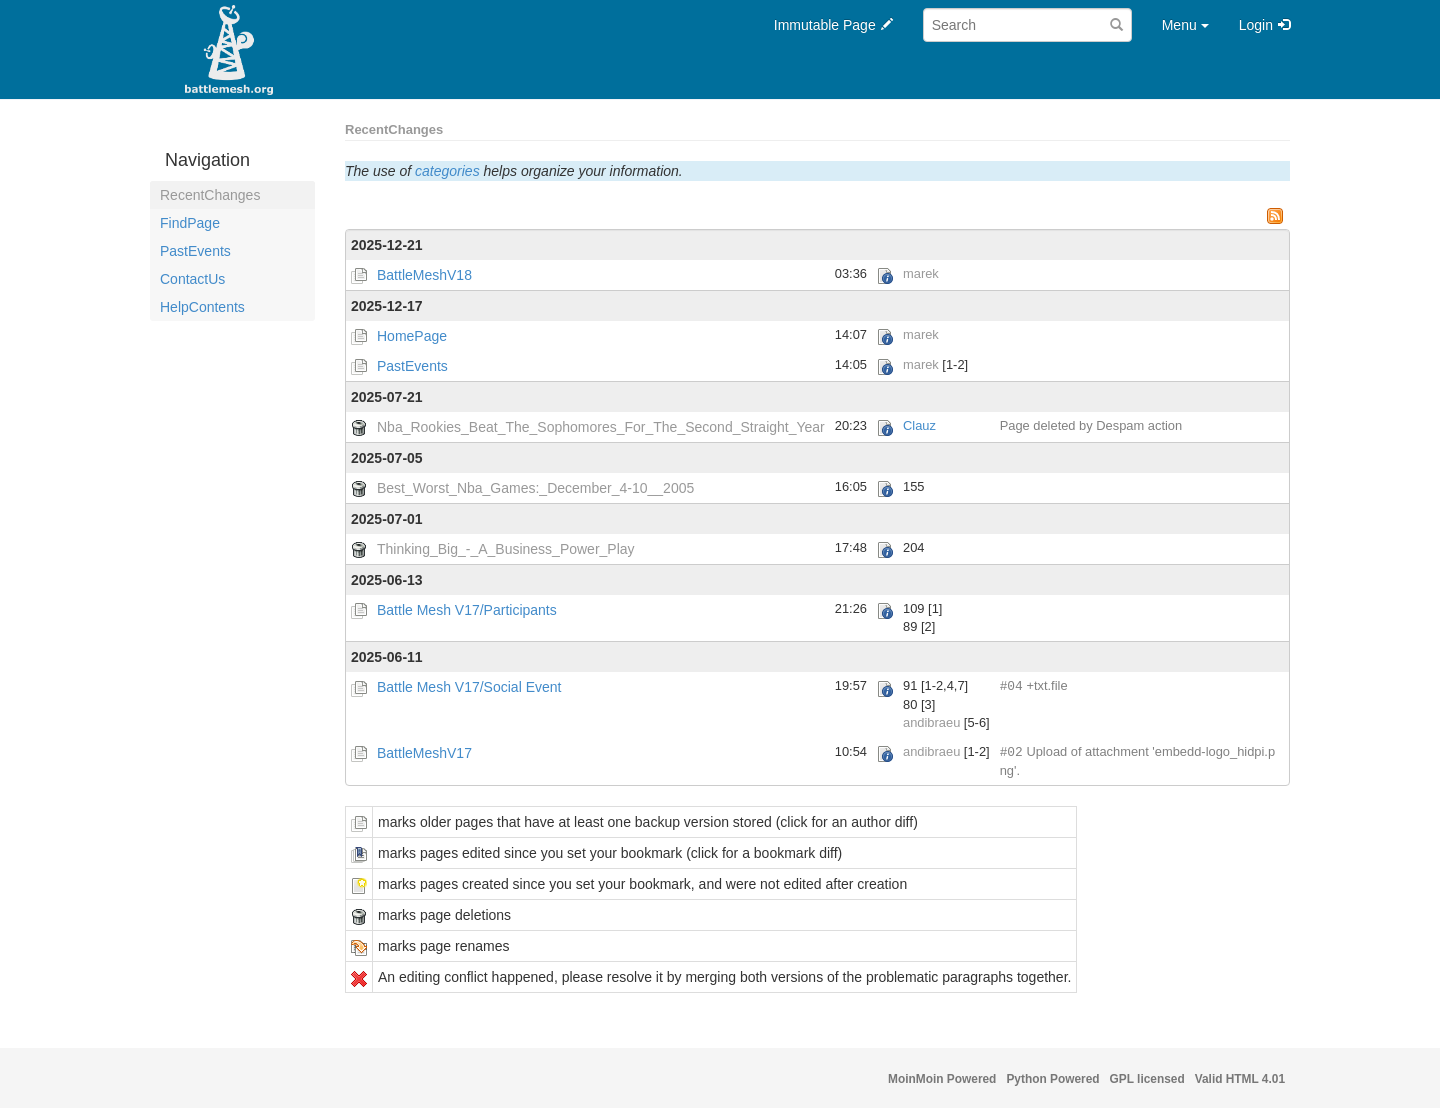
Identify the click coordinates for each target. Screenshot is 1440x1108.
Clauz (919, 425)
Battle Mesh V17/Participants (467, 610)
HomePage (412, 336)
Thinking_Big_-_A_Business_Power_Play (506, 549)
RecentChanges (210, 195)
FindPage (190, 223)
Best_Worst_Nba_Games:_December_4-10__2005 (535, 488)
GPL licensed (1147, 1079)
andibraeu (931, 722)
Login (1256, 25)
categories (447, 171)
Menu (1185, 25)
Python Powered (1052, 1079)
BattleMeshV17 (424, 753)
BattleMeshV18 (424, 275)
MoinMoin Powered (942, 1079)
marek (921, 273)
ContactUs (192, 279)
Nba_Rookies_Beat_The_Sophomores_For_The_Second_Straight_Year (601, 427)
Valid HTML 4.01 (1240, 1079)
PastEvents (195, 251)
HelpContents (202, 307)
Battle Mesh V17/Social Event (469, 687)
